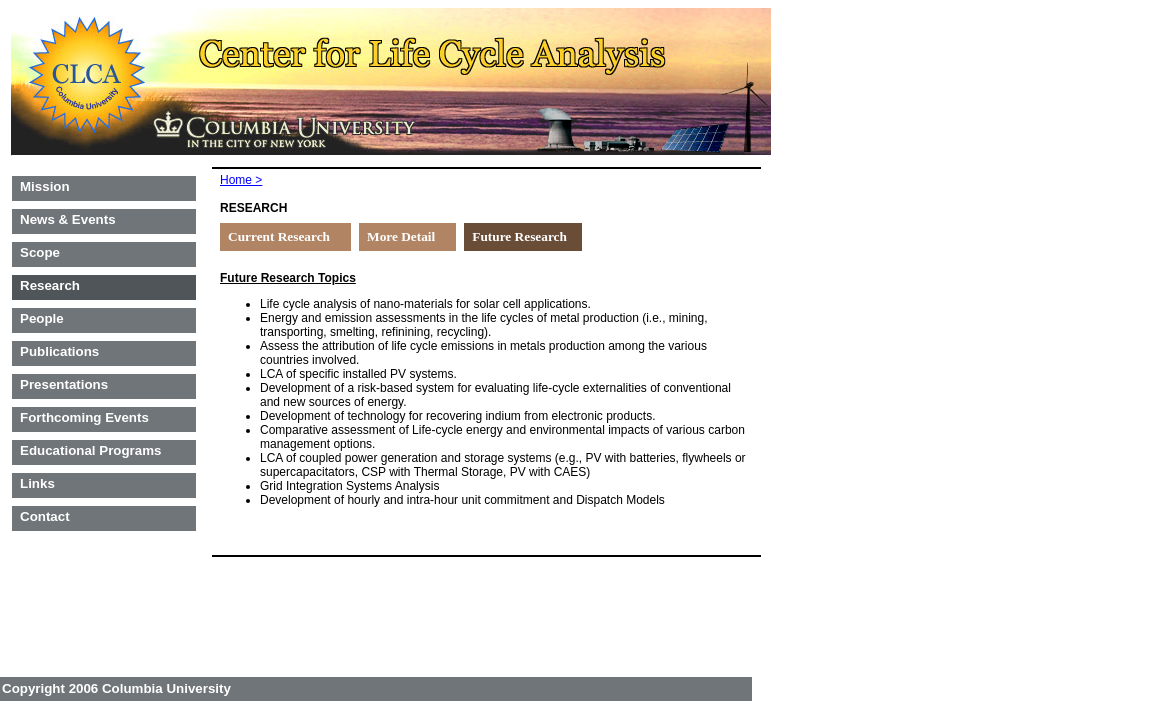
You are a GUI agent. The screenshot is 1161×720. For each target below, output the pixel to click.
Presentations (64, 384)
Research (50, 285)
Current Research (279, 236)
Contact (45, 516)
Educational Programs (90, 450)
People (42, 318)
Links (37, 483)
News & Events (68, 219)
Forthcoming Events (84, 417)
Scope (40, 252)
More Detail (401, 236)
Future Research (519, 236)
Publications (59, 351)
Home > (241, 180)
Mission (45, 186)
